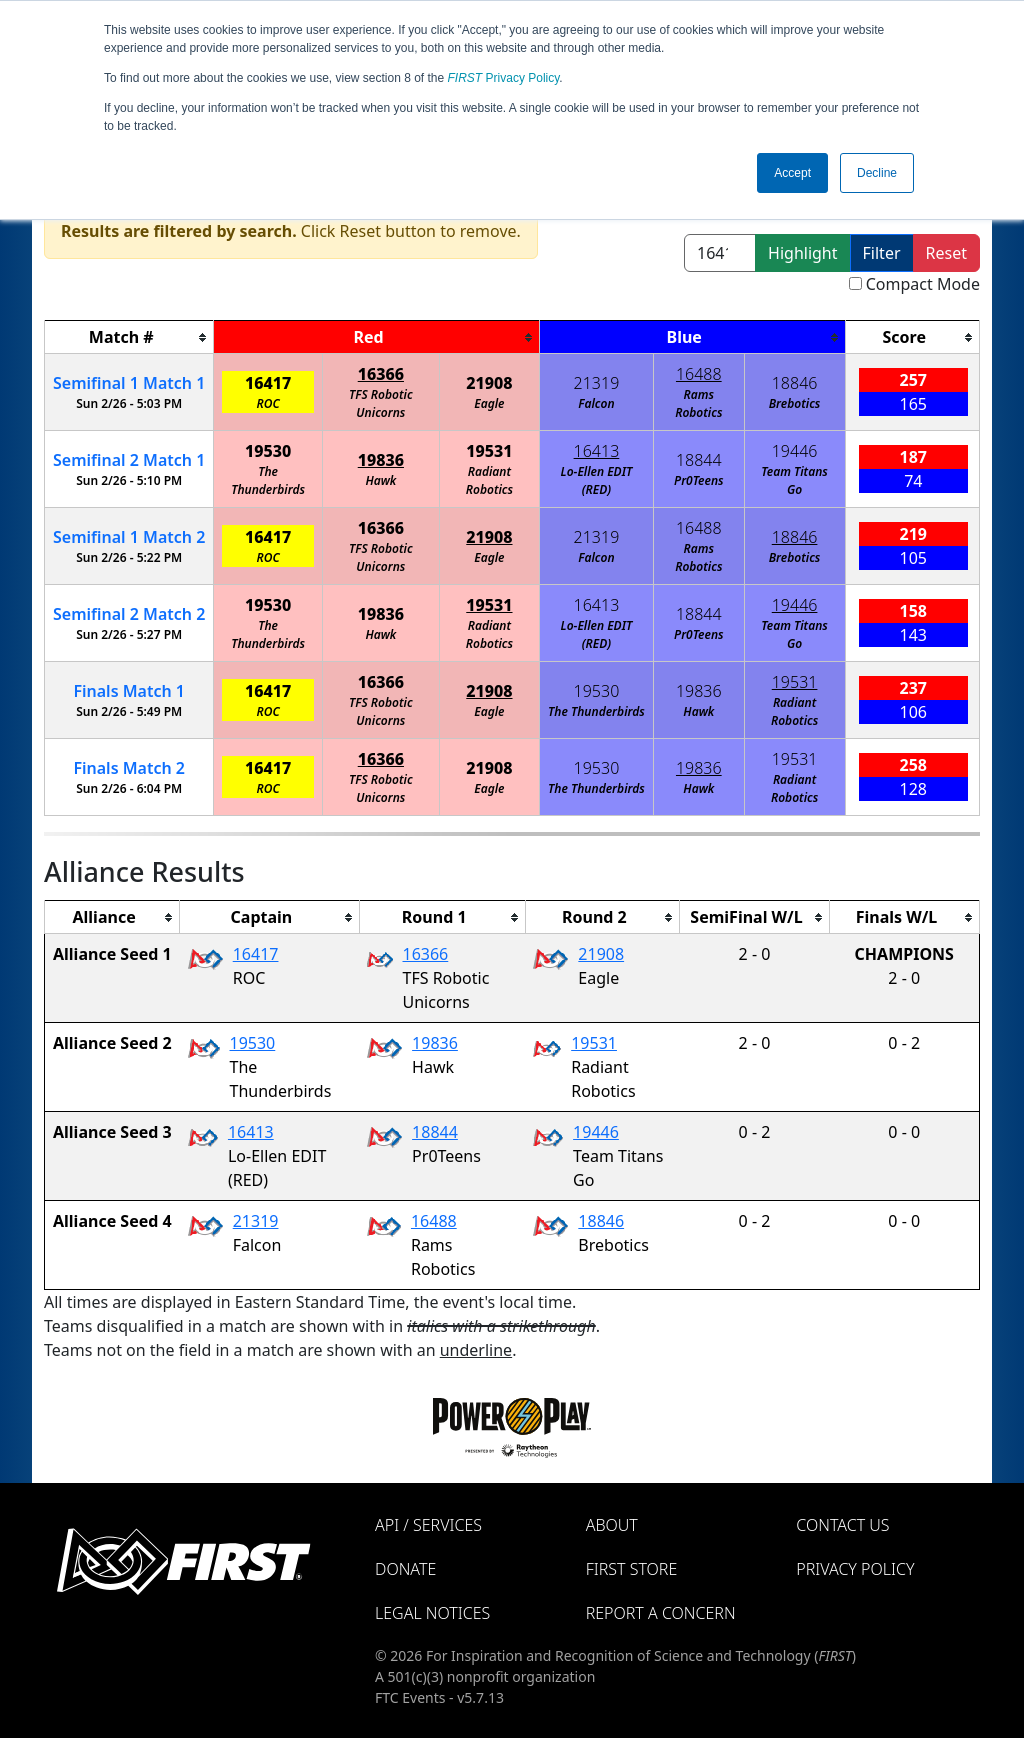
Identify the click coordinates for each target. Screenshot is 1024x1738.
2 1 (129, 460)
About (612, 1525)
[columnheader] (129, 337)
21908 (489, 383)
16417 (268, 383)
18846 (795, 383)
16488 (699, 374)
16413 (597, 451)
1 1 (129, 383)
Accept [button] (792, 173)
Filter (882, 253)
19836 (381, 460)
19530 (268, 451)
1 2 (129, 537)
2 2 (129, 614)
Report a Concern (661, 1613)
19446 (795, 451)
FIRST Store (632, 1569)
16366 (381, 374)
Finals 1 (129, 691)
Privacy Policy (504, 78)
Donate (405, 1569)
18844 (699, 460)
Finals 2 (129, 768)
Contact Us (842, 1525)
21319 (597, 383)
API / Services (428, 1525)
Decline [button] (877, 173)
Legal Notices (432, 1613)
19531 (489, 451)
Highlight (802, 253)
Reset (946, 253)
